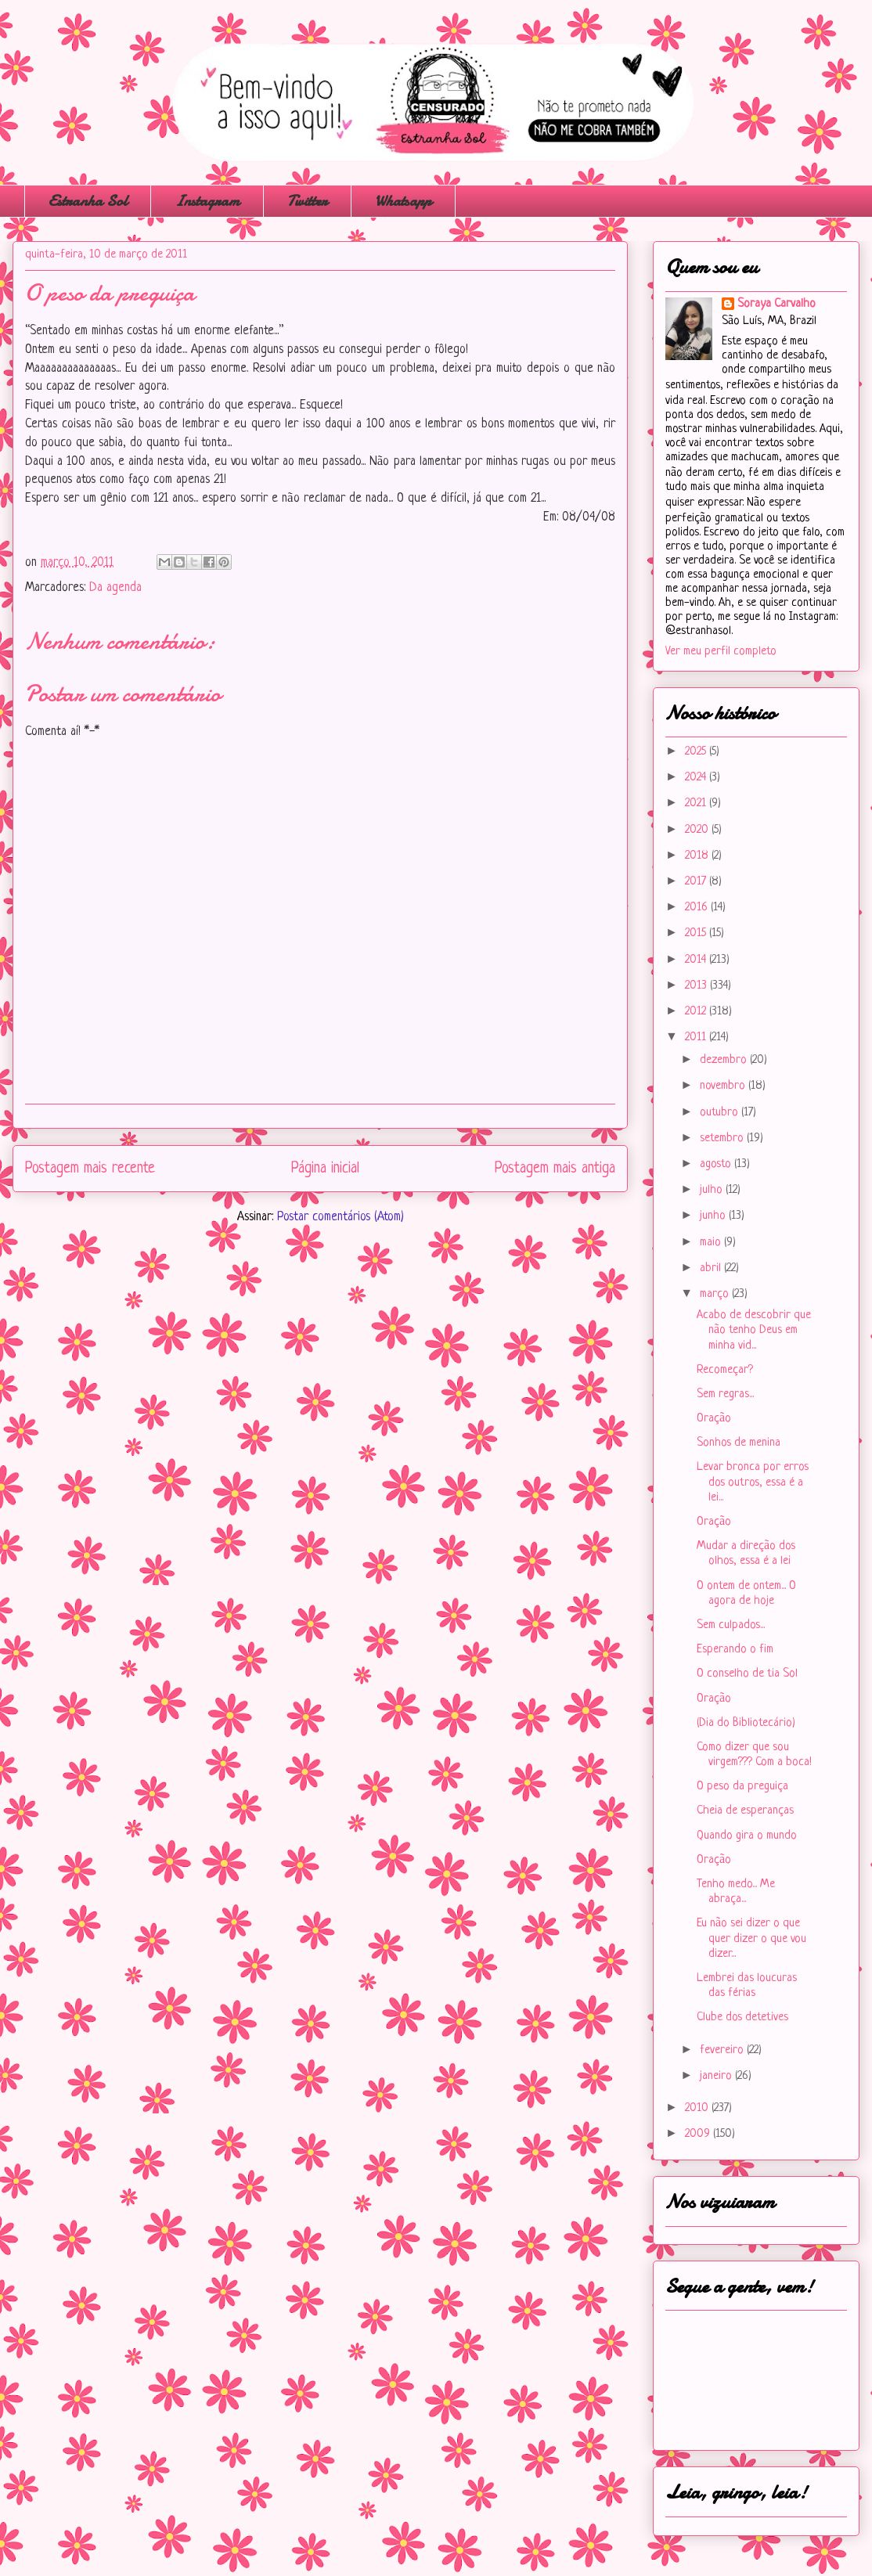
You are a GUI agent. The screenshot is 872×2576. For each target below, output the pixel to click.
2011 (697, 1037)
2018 (698, 856)
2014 (697, 960)
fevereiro (723, 2050)
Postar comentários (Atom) (340, 1217)
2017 (697, 881)
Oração (714, 1418)
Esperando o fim (735, 1649)
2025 (697, 751)
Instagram (207, 200)
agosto (717, 1164)
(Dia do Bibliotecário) (746, 1723)
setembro (723, 1138)
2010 (698, 2108)
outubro (720, 1112)
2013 (697, 986)
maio (712, 1242)
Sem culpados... (731, 1625)
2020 (698, 830)
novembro (724, 1086)
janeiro (717, 2076)
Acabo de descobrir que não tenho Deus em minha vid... (754, 1330)
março (716, 1294)
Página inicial (325, 1168)
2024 (697, 777)
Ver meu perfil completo (721, 651)
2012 (697, 1011)
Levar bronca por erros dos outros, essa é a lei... (753, 1482)
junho (714, 1216)
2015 (697, 933)
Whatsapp (403, 200)
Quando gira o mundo (747, 1836)
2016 (698, 907)
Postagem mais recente (90, 1168)
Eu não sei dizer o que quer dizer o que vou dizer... (751, 1938)
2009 (699, 2134)
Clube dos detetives (742, 2017)
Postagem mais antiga (555, 1168)
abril (712, 1268)
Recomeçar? (725, 1370)
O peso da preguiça (742, 1786)
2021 (697, 803)
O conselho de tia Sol (747, 1674)
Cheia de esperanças (745, 1811)
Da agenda (115, 588)
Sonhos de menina (738, 1443)
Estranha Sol (88, 200)
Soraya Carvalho (776, 304)
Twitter (307, 200)
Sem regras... (725, 1394)
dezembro (725, 1060)
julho (713, 1190)
